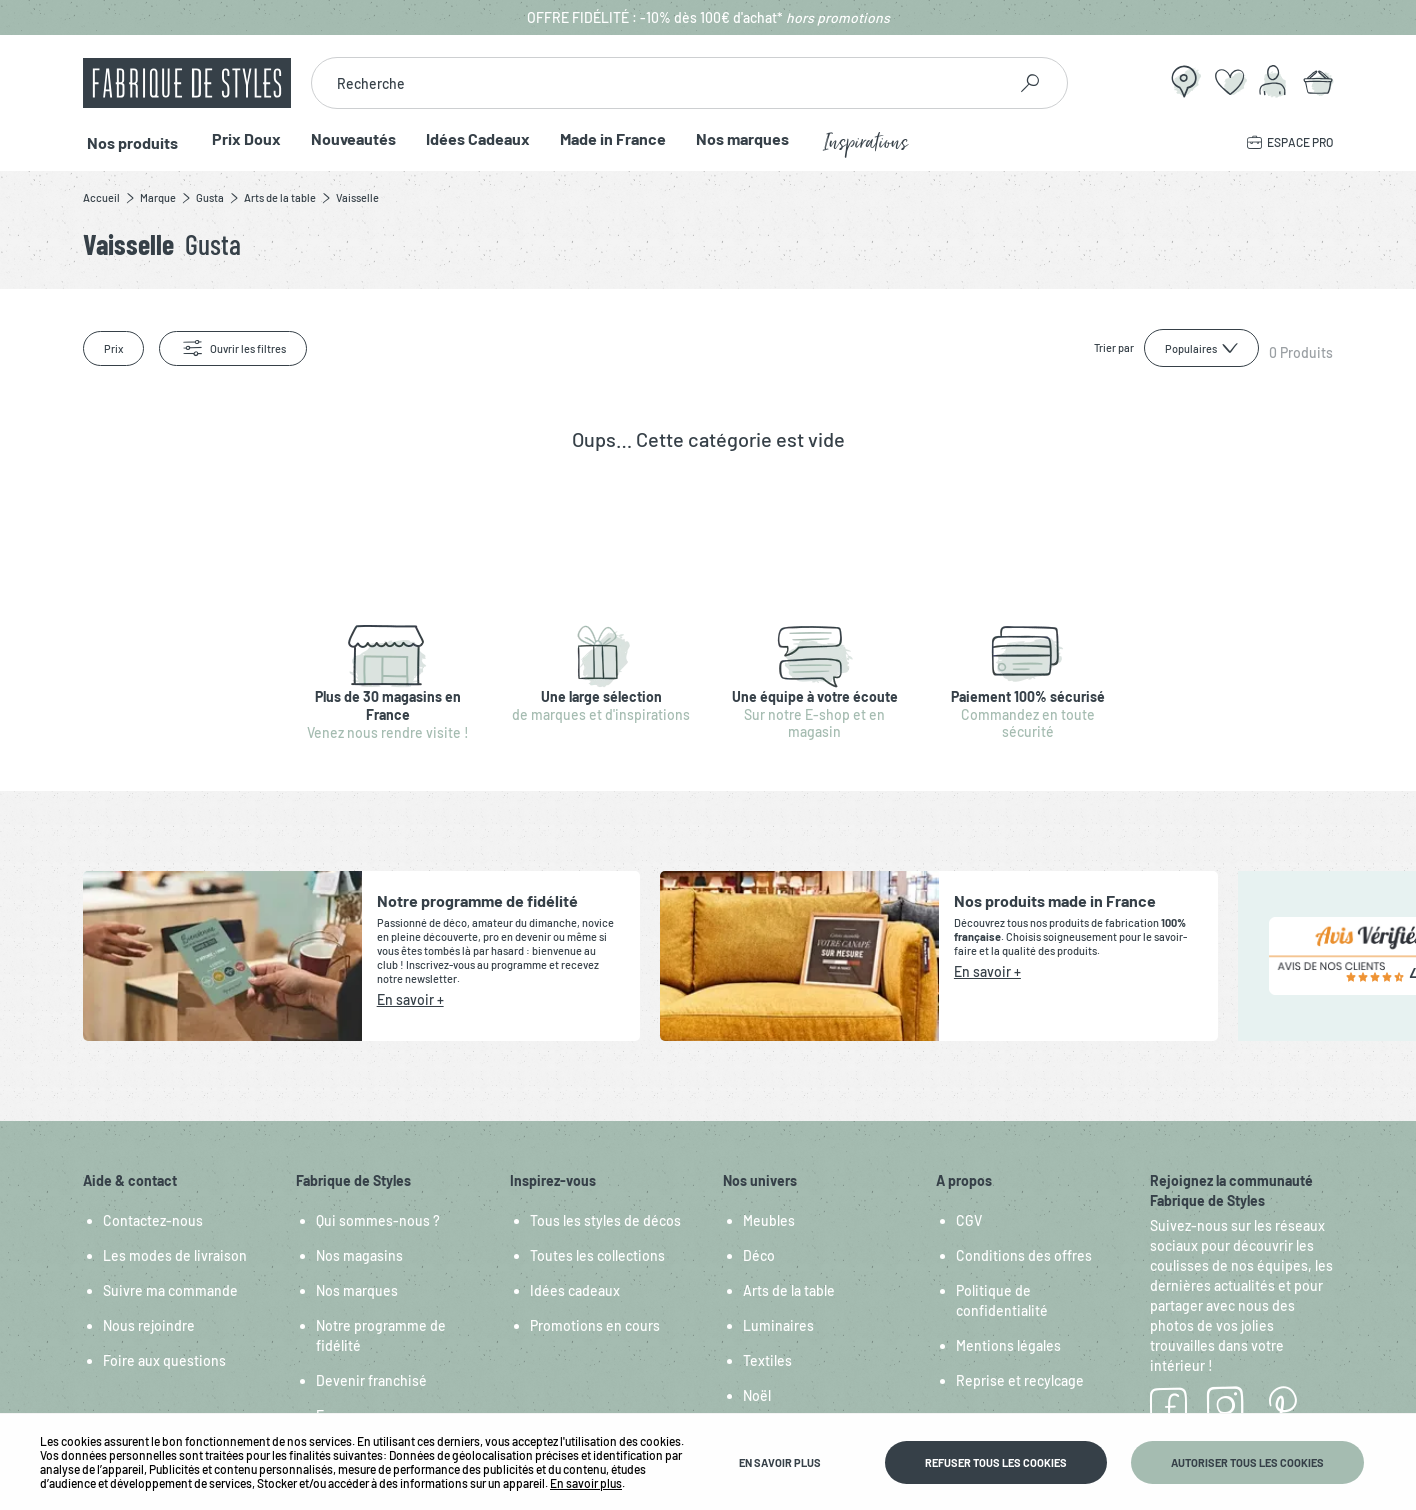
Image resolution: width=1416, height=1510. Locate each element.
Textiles (767, 1360)
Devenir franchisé (371, 1380)
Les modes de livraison (175, 1255)
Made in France (605, 139)
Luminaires (778, 1325)
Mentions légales (1008, 1345)
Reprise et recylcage (1020, 1380)
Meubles (769, 1220)
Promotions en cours (595, 1325)
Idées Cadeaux (470, 139)
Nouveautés (345, 139)
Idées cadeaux (575, 1290)
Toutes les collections (597, 1255)
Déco (759, 1255)
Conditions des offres (1024, 1255)
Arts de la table (789, 1290)
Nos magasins (359, 1255)
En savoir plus (586, 1483)
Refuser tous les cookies (996, 1462)
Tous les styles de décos (605, 1220)
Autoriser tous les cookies (1247, 1462)
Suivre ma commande (170, 1290)
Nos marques (734, 139)
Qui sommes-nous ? (378, 1220)
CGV (969, 1220)
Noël (757, 1395)
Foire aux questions (164, 1360)
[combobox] (658, 83)
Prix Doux (238, 139)
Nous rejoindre (149, 1325)
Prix (113, 348)
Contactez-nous (153, 1220)
